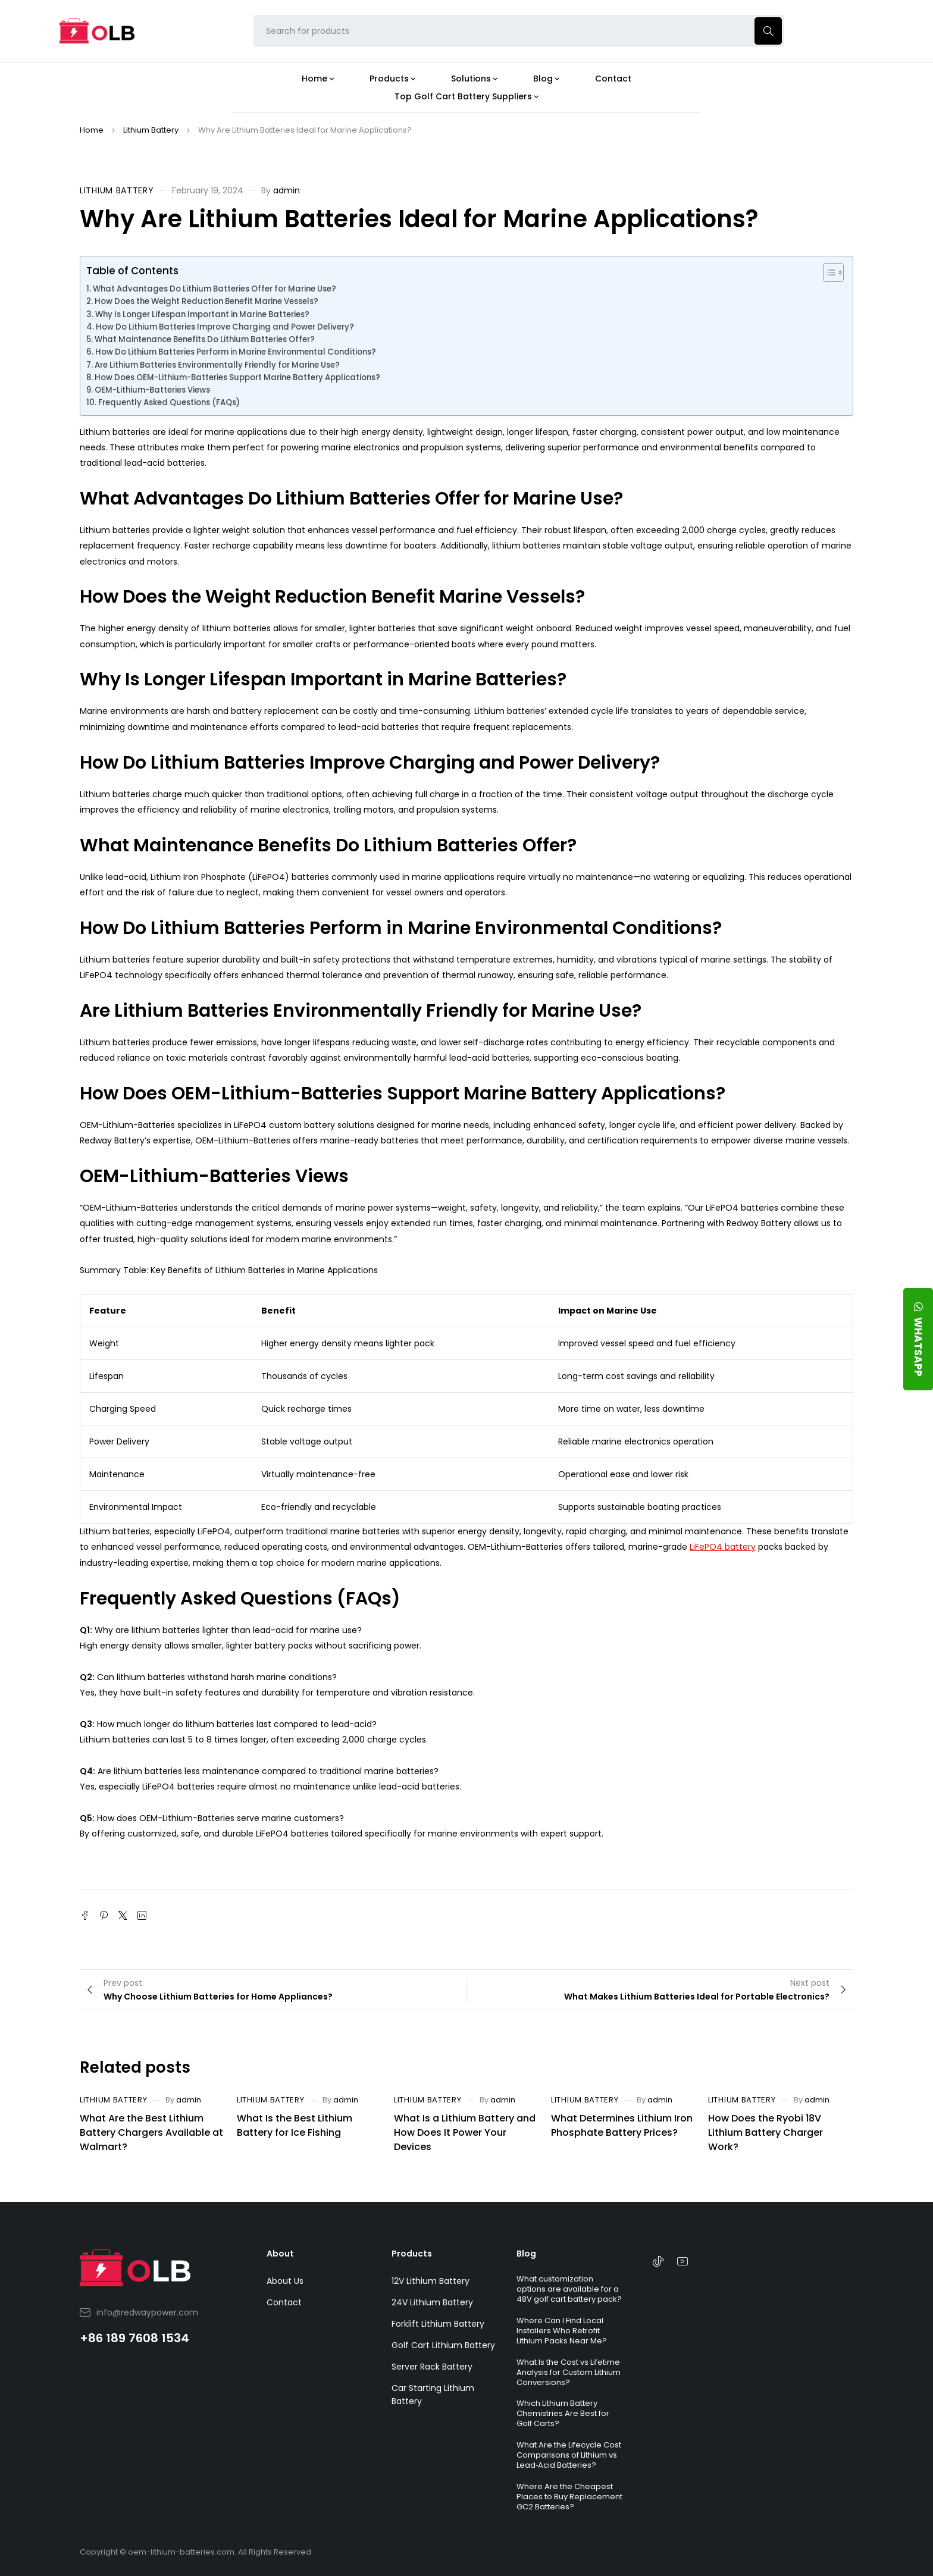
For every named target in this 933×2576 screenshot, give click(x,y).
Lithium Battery (151, 130)
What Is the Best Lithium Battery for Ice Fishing (294, 2125)
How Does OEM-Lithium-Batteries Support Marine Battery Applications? (237, 377)
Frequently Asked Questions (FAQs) (169, 402)
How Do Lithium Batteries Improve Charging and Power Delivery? (225, 327)
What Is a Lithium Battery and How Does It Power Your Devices (465, 2132)
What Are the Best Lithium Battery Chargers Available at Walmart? (151, 2132)
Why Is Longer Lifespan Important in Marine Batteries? (202, 314)
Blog (526, 2254)
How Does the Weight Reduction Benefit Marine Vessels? (206, 301)
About (280, 2254)
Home (92, 130)
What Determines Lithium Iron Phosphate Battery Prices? (622, 2125)
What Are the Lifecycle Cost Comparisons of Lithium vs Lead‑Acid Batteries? (568, 2455)
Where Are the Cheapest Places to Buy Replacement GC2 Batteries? (569, 2496)
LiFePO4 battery (723, 1547)
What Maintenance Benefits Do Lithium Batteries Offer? (205, 339)
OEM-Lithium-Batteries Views (152, 390)
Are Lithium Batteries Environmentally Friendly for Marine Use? (217, 365)
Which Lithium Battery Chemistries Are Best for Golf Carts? (562, 2413)
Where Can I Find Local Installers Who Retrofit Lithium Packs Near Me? (561, 2330)
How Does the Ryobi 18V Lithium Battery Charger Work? (765, 2132)
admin (286, 190)
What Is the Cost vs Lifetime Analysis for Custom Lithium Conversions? (568, 2372)
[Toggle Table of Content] (827, 272)
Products (412, 2254)
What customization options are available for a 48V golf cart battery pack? (569, 2289)
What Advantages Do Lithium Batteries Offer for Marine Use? (214, 288)
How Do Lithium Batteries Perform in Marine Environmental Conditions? (235, 352)
